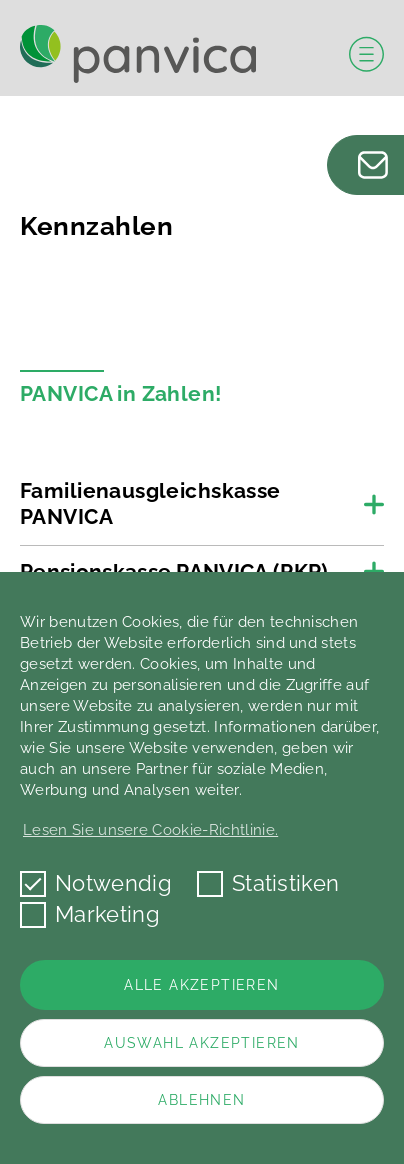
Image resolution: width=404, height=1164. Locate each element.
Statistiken (268, 883)
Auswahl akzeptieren (202, 1043)
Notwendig (96, 883)
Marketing (90, 914)
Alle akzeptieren (201, 985)
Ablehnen (201, 1100)
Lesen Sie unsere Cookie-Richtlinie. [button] (150, 830)
